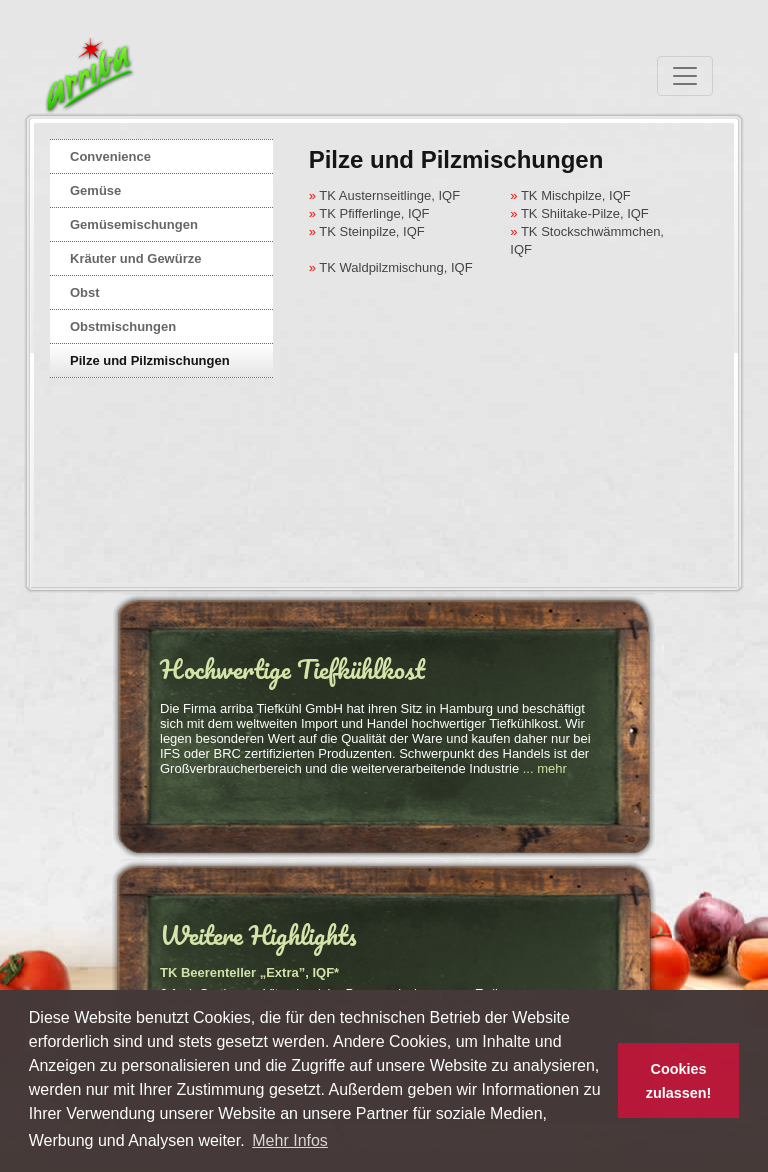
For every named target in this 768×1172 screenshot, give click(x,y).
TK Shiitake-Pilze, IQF (583, 213)
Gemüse (95, 190)
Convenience (110, 156)
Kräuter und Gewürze (135, 258)
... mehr (545, 768)
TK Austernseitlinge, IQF (388, 195)
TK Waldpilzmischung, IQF (394, 267)
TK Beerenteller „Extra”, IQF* (249, 972)
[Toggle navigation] (685, 76)
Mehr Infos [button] (290, 1140)
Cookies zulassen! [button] (679, 1081)
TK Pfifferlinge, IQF (373, 213)
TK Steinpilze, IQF (370, 231)
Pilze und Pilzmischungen (150, 360)
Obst (85, 292)
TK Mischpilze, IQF (574, 195)
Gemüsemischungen (134, 224)
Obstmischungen (123, 326)
